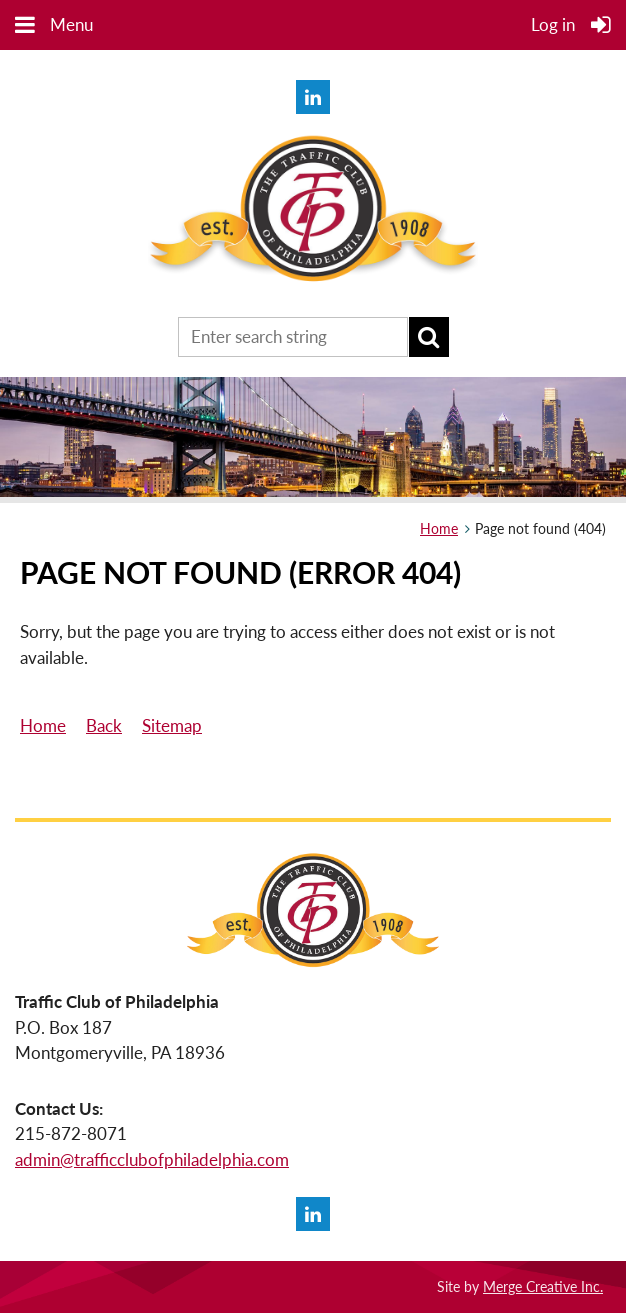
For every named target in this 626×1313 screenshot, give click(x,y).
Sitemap (172, 725)
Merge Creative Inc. (543, 1286)
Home (439, 528)
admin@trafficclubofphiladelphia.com (152, 1159)
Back (104, 725)
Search (429, 337)
